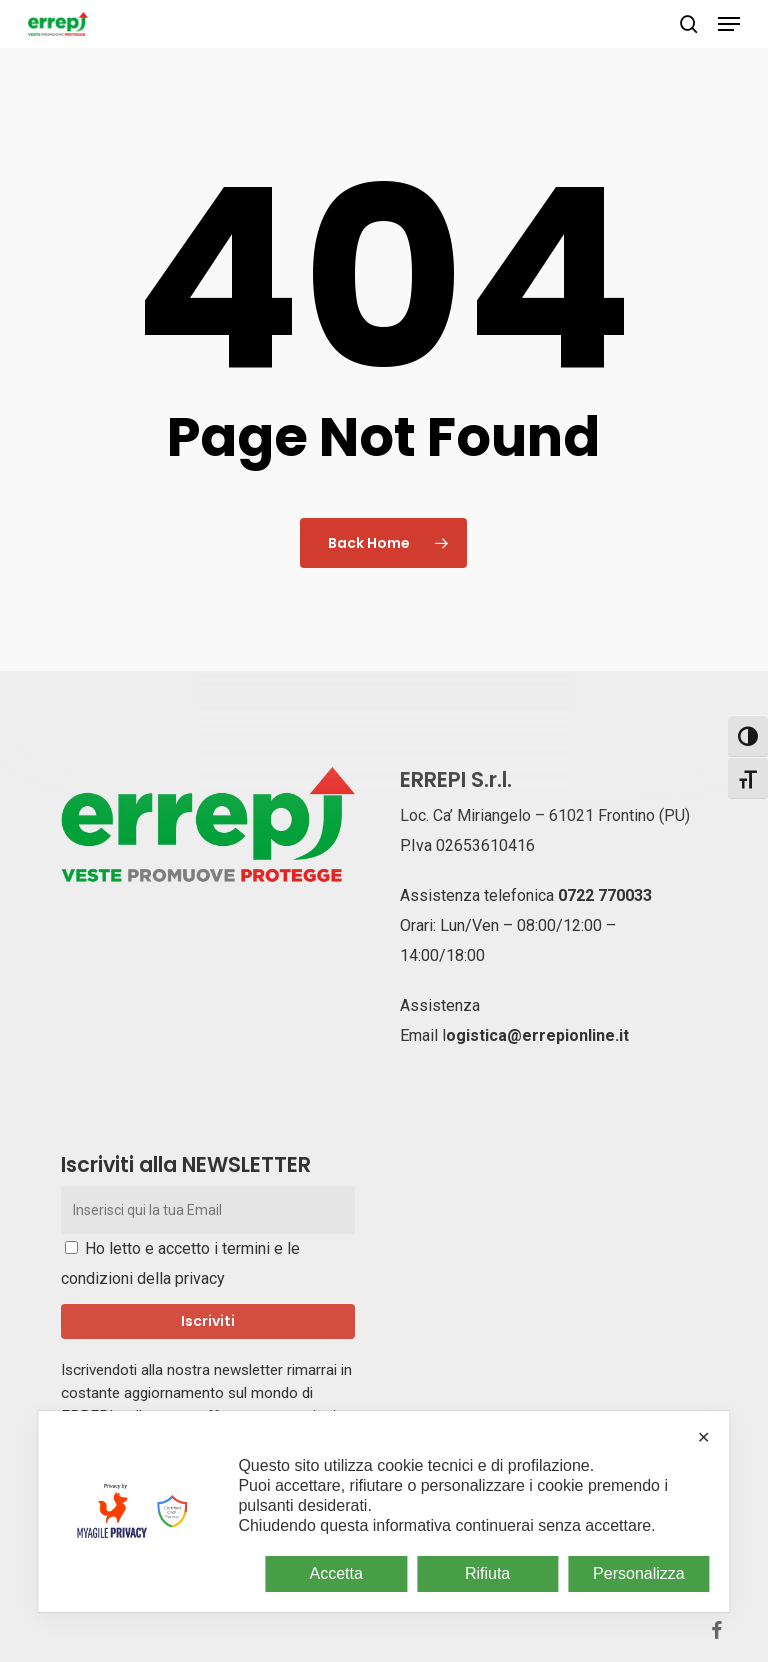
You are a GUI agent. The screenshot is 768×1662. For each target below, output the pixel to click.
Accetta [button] (336, 1573)
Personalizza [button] (639, 1573)
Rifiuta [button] (487, 1573)
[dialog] (383, 1511)
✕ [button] (703, 1437)
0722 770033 (605, 895)
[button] (729, 24)
